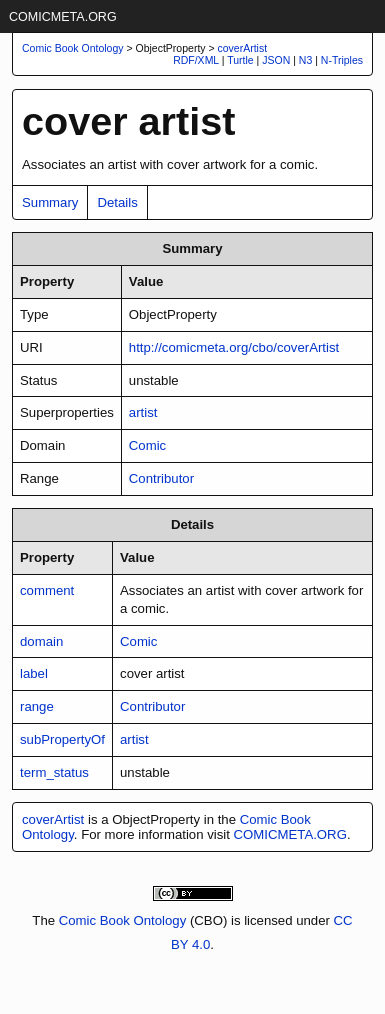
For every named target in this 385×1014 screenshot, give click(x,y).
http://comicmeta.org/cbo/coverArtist (234, 347)
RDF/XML (196, 60)
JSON (276, 60)
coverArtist (243, 48)
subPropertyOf (62, 739)
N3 (305, 60)
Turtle (240, 60)
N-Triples (342, 60)
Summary (50, 202)
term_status (54, 772)
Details (117, 202)
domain (41, 641)
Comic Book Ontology (123, 920)
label (34, 673)
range (37, 706)
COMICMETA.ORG (63, 17)
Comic (147, 445)
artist (143, 412)
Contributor (161, 478)
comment (47, 590)
